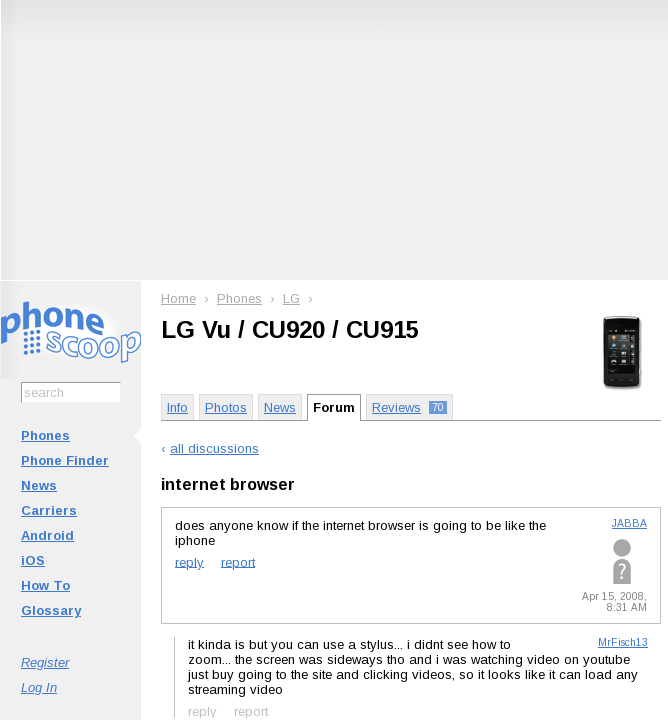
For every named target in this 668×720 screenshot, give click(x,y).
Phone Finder (65, 460)
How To (45, 585)
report (238, 561)
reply (189, 561)
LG (291, 298)
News (39, 485)
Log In (39, 687)
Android (47, 535)
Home (178, 298)
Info (177, 407)
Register (45, 662)
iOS (33, 560)
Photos (226, 407)
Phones (45, 435)
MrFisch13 (623, 642)
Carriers (49, 510)
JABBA (629, 523)
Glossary (51, 610)
